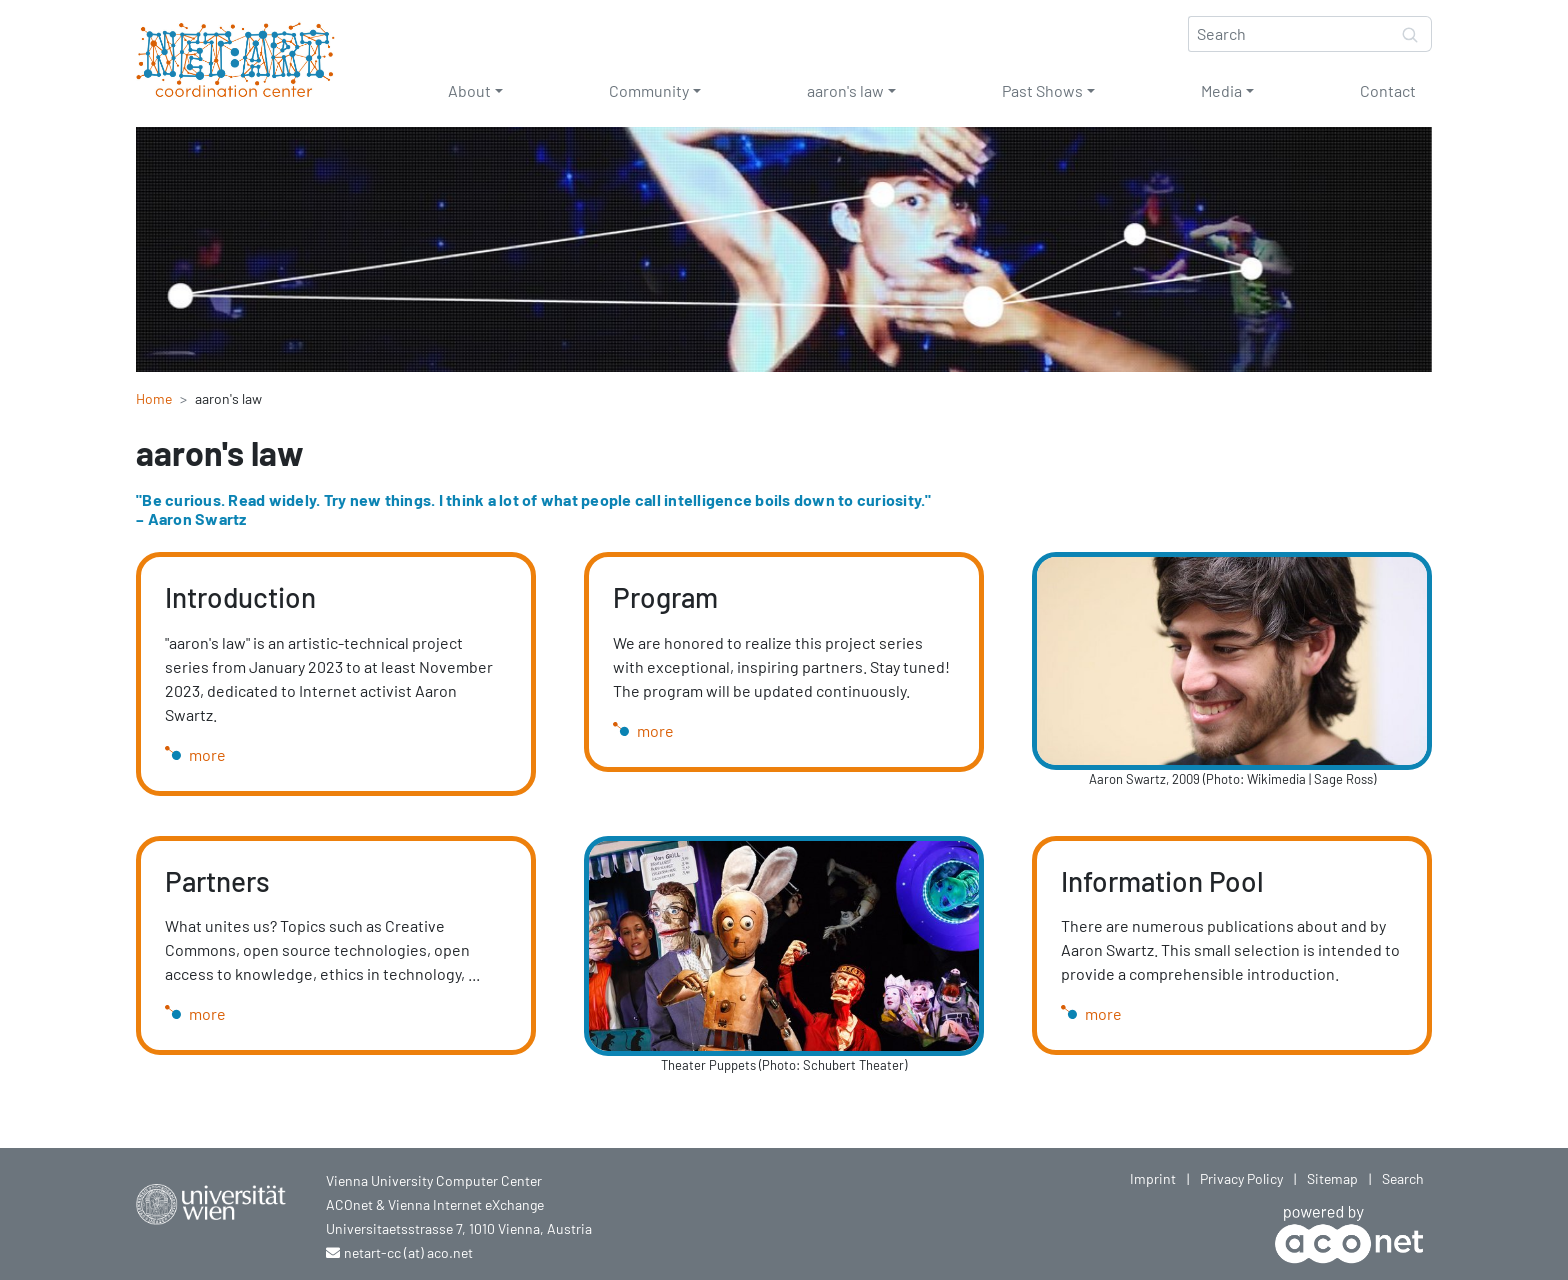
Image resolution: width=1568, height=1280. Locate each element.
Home (154, 398)
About (469, 90)
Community (649, 90)
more (207, 754)
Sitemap (1332, 1178)
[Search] (1289, 34)
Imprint (1153, 1178)
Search (1403, 1178)
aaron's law (845, 90)
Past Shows (1042, 90)
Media (1221, 90)
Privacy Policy (1241, 1178)
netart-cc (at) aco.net (408, 1252)
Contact (1388, 90)
